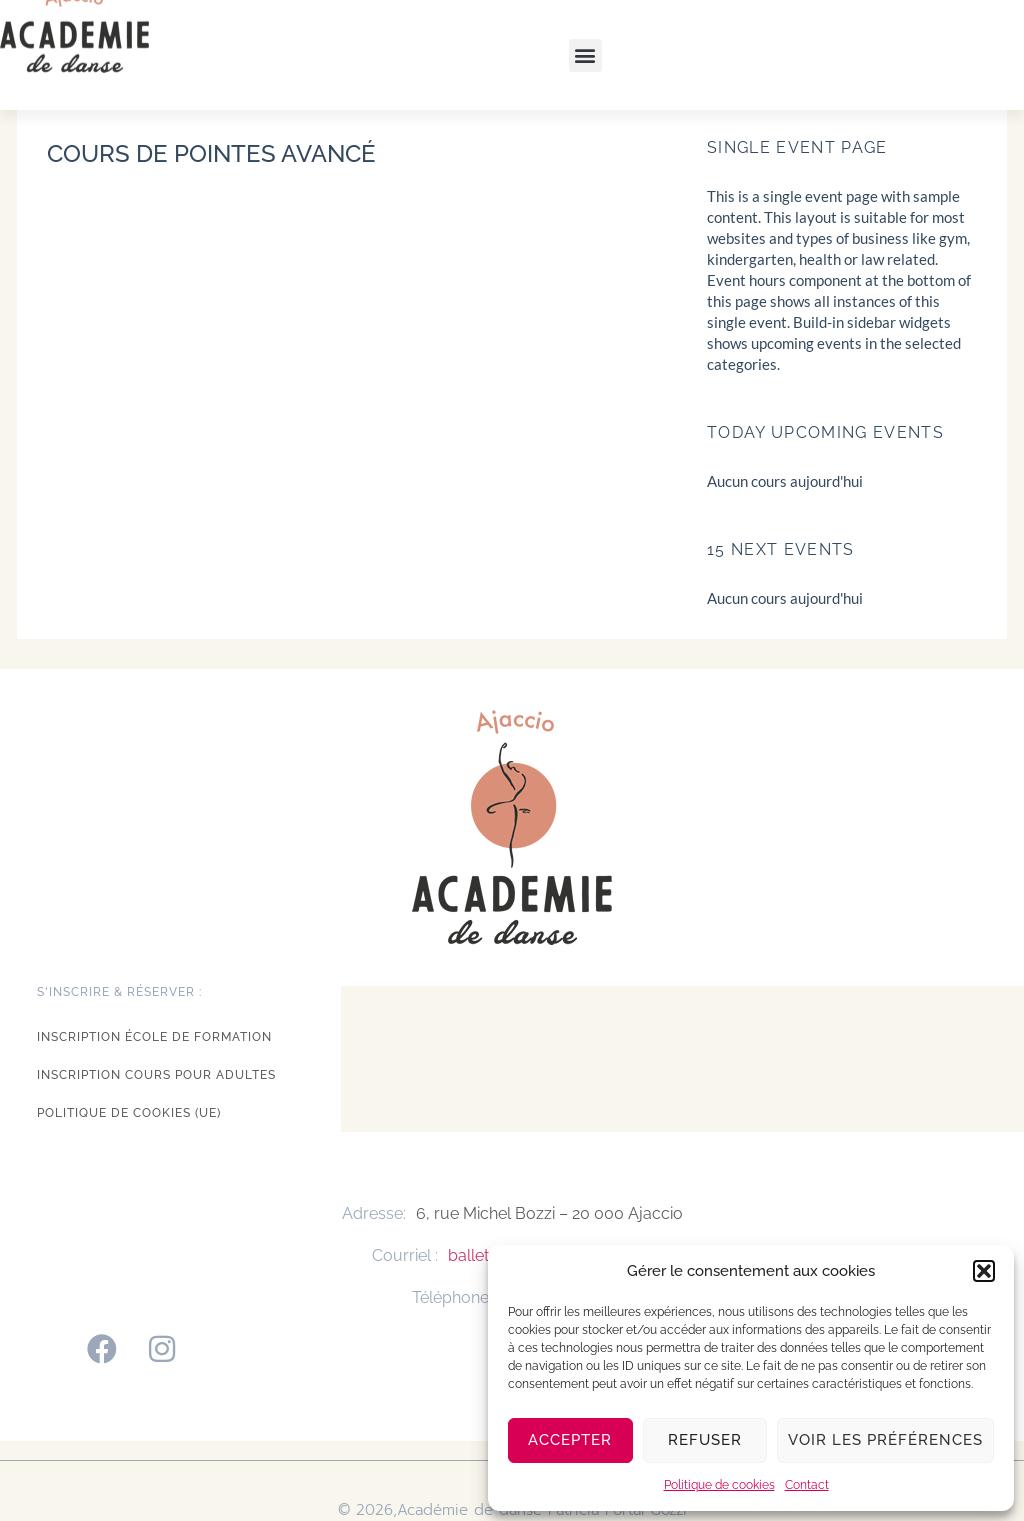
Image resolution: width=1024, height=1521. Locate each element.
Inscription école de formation (154, 1037)
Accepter (570, 1440)
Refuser (705, 1440)
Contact (807, 1485)
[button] (984, 1271)
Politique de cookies (719, 1485)
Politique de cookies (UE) (129, 1113)
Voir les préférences (885, 1440)
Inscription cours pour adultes (156, 1075)
